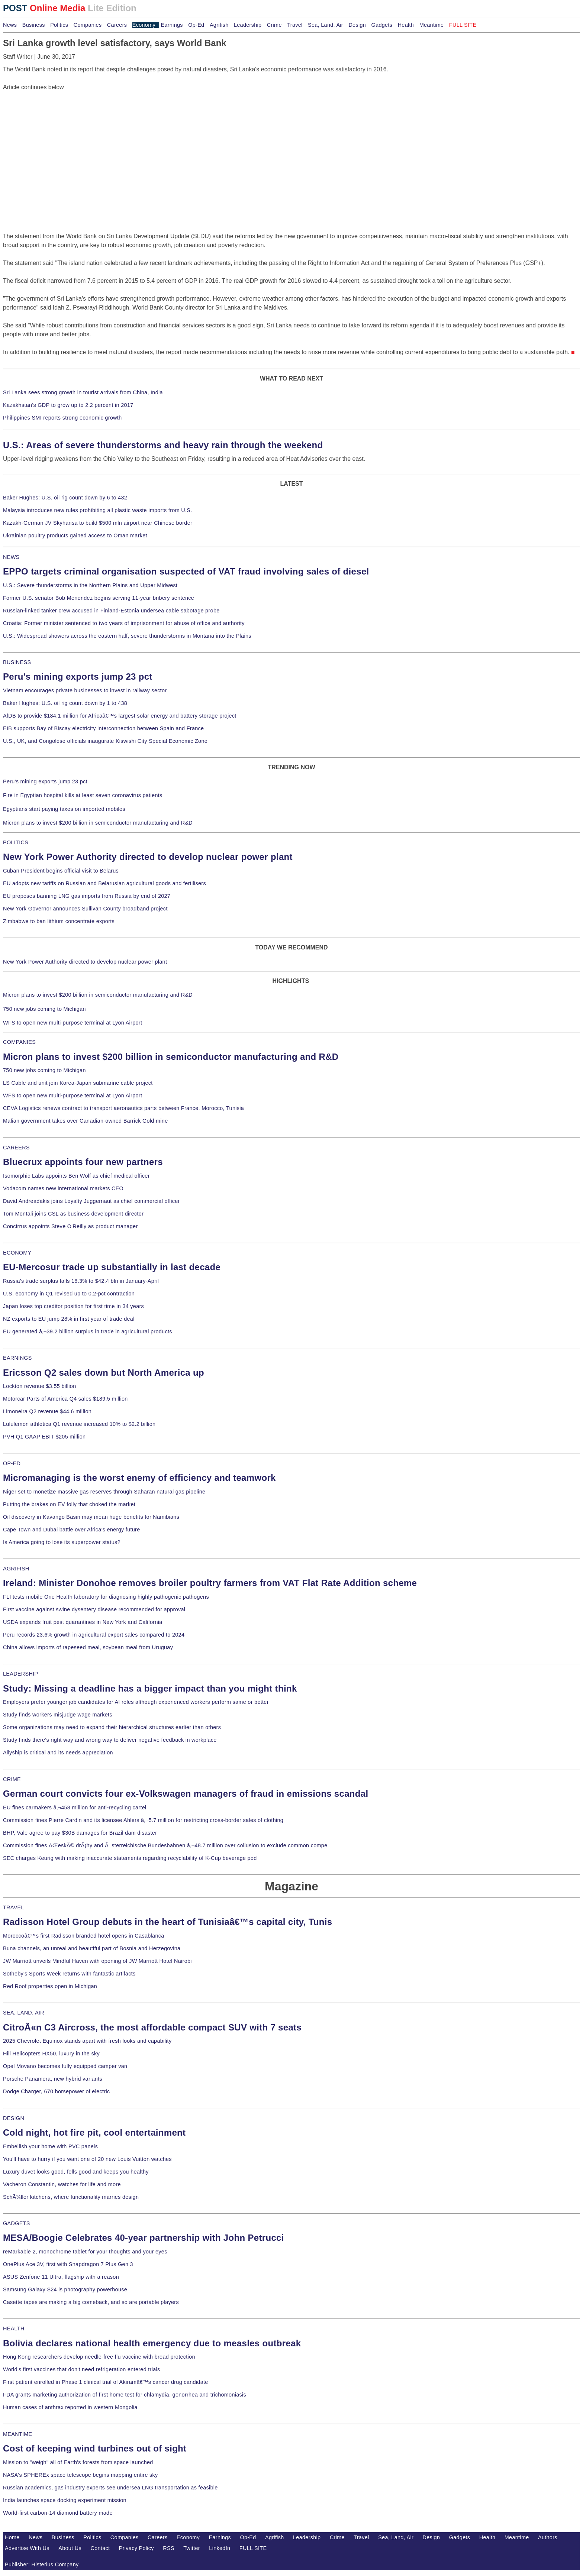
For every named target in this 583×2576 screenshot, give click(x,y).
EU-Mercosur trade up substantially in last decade (111, 1267)
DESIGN (13, 2118)
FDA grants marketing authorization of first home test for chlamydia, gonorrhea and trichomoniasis (124, 2395)
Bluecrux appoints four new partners (83, 1162)
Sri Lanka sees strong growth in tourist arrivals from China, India (83, 392)
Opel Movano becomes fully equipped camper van (65, 2066)
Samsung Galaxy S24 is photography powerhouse (65, 2289)
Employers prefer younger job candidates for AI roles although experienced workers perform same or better (136, 1702)
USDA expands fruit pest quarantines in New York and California (82, 1622)
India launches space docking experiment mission (64, 2500)
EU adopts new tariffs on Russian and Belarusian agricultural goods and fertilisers (104, 883)
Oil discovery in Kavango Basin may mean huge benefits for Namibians (91, 1517)
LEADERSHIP (20, 1674)
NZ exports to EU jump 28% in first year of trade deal (69, 1319)
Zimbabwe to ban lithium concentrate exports (59, 921)
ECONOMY (17, 1253)
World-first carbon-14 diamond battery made (58, 2513)
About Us (69, 2548)
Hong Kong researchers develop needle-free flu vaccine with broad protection (99, 2357)
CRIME (12, 1779)
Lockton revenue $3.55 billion (39, 1386)
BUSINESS (17, 662)
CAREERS (16, 1148)
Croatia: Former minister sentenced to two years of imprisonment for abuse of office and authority (124, 623)
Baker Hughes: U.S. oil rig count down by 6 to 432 (65, 498)
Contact (100, 2548)
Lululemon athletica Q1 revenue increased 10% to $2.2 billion (79, 1424)
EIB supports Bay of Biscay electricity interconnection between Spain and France (103, 728)
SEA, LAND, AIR (23, 2013)
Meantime (431, 25)
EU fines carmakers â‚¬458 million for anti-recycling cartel (74, 1807)
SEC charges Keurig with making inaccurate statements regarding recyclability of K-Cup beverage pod (130, 1858)
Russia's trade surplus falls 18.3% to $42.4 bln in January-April (81, 1281)
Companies (88, 25)
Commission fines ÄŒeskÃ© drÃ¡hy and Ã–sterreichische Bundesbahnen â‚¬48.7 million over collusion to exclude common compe (165, 1845)
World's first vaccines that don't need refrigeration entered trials (81, 2369)
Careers (117, 25)
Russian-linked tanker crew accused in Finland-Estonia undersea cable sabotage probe (111, 611)
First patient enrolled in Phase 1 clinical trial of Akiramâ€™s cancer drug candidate (105, 2382)
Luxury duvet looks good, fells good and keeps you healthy (76, 2172)
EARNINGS (17, 1358)
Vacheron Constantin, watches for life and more (62, 2184)
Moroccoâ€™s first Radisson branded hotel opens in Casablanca (83, 1936)
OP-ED (11, 1463)
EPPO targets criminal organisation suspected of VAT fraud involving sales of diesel (186, 571)
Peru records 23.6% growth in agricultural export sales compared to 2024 (93, 1635)
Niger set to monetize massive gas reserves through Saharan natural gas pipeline (104, 1492)
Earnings (172, 25)
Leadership (247, 25)
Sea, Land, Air (325, 25)
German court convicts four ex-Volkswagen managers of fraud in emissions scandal (185, 1794)
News (10, 25)
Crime (274, 25)
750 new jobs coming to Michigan (44, 1009)
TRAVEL (13, 1907)
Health (406, 25)
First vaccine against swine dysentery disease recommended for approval (94, 1609)
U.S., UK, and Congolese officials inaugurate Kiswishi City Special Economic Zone (105, 741)
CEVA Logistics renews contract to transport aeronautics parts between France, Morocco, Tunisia (123, 1108)
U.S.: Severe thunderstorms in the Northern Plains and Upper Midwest (90, 585)
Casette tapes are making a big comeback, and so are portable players (91, 2302)
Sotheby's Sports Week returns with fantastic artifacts (69, 1974)
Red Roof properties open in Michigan (50, 1986)
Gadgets (382, 25)
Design (357, 25)
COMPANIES (19, 1042)
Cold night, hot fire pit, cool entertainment (94, 2132)
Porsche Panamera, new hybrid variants (52, 2079)
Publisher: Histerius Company (42, 2564)
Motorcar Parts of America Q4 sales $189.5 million (65, 1399)
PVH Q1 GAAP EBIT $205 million (44, 1437)
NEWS (11, 557)
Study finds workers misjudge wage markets (57, 1715)
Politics (59, 25)
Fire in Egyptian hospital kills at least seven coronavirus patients (82, 795)
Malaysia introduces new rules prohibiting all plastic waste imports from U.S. (97, 510)
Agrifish (219, 25)
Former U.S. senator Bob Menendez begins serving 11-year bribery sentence (98, 598)
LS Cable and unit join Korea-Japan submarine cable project (78, 1083)
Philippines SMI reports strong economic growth (62, 418)
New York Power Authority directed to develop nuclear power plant (148, 857)
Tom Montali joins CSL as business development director (73, 1214)
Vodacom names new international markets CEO (63, 1188)
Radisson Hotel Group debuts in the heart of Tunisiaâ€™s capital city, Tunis (167, 1922)
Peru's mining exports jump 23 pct (77, 676)
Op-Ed (196, 25)
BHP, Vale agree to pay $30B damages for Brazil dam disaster (80, 1833)
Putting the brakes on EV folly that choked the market (69, 1504)
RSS (168, 2548)
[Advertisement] (59, 138)
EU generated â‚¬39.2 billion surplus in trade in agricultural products (87, 1331)
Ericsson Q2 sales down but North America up (103, 1373)
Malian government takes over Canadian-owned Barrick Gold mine (85, 1121)
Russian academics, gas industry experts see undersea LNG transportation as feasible (110, 2488)
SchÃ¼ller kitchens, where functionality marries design (71, 2197)
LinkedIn (219, 2548)
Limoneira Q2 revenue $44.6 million (47, 1411)
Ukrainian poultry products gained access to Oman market (75, 535)
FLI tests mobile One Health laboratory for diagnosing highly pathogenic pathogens (106, 1597)
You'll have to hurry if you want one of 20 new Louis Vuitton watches (87, 2159)
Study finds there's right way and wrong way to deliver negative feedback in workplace (110, 1740)
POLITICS (15, 842)
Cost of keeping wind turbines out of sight (94, 2448)
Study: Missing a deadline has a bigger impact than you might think (150, 1688)
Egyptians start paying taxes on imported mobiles (64, 809)
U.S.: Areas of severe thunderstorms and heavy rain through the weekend (163, 445)
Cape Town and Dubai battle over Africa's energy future (71, 1530)
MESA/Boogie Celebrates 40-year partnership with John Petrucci (143, 2238)
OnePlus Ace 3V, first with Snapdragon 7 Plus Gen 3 (68, 2264)
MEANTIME (17, 2434)
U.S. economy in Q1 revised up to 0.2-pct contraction (69, 1294)
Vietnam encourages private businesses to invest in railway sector (85, 690)
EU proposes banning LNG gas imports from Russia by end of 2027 (86, 896)
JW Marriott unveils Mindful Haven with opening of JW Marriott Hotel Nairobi (97, 1961)
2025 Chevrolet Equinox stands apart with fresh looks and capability (87, 2041)
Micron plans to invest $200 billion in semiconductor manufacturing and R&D (98, 823)
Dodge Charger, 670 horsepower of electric (56, 2091)
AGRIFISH (16, 1569)
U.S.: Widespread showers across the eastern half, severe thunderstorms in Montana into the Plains (127, 636)
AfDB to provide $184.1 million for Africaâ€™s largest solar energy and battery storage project (119, 716)
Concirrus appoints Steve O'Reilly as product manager (70, 1226)
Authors (547, 2537)
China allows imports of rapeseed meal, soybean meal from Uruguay (88, 1647)
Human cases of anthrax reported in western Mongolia (70, 2407)
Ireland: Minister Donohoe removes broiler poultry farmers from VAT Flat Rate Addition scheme (210, 1583)
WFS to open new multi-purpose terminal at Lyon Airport (72, 1023)
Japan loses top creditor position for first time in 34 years (73, 1306)
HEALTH (14, 2328)
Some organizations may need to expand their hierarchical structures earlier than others (112, 1727)
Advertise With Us (27, 2548)
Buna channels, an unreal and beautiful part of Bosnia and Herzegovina (91, 1948)
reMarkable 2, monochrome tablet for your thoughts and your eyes (85, 2252)
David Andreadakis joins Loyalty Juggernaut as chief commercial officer (91, 1201)
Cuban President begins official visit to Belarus (61, 871)
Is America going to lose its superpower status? (61, 1542)
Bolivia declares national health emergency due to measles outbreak (152, 2343)
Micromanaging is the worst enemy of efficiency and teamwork (139, 1478)
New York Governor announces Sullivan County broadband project (85, 909)
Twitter (191, 2548)
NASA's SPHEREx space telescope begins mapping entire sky (80, 2475)
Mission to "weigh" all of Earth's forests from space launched (78, 2462)
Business (33, 25)
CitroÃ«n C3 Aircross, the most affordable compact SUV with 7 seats (152, 2027)
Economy (143, 25)
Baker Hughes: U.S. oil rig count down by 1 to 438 (65, 703)
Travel (294, 25)
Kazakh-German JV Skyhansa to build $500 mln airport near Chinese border (97, 523)
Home (12, 2537)
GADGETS (16, 2223)
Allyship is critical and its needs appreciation (58, 1752)
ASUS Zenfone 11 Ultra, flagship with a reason (61, 2277)
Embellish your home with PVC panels (50, 2146)
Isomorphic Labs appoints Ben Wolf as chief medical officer (76, 1176)
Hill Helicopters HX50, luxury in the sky (51, 2053)
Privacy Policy (136, 2548)
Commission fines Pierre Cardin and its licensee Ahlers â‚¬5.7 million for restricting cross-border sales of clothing (143, 1820)
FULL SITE (253, 2548)
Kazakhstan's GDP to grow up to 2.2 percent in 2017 (68, 405)
